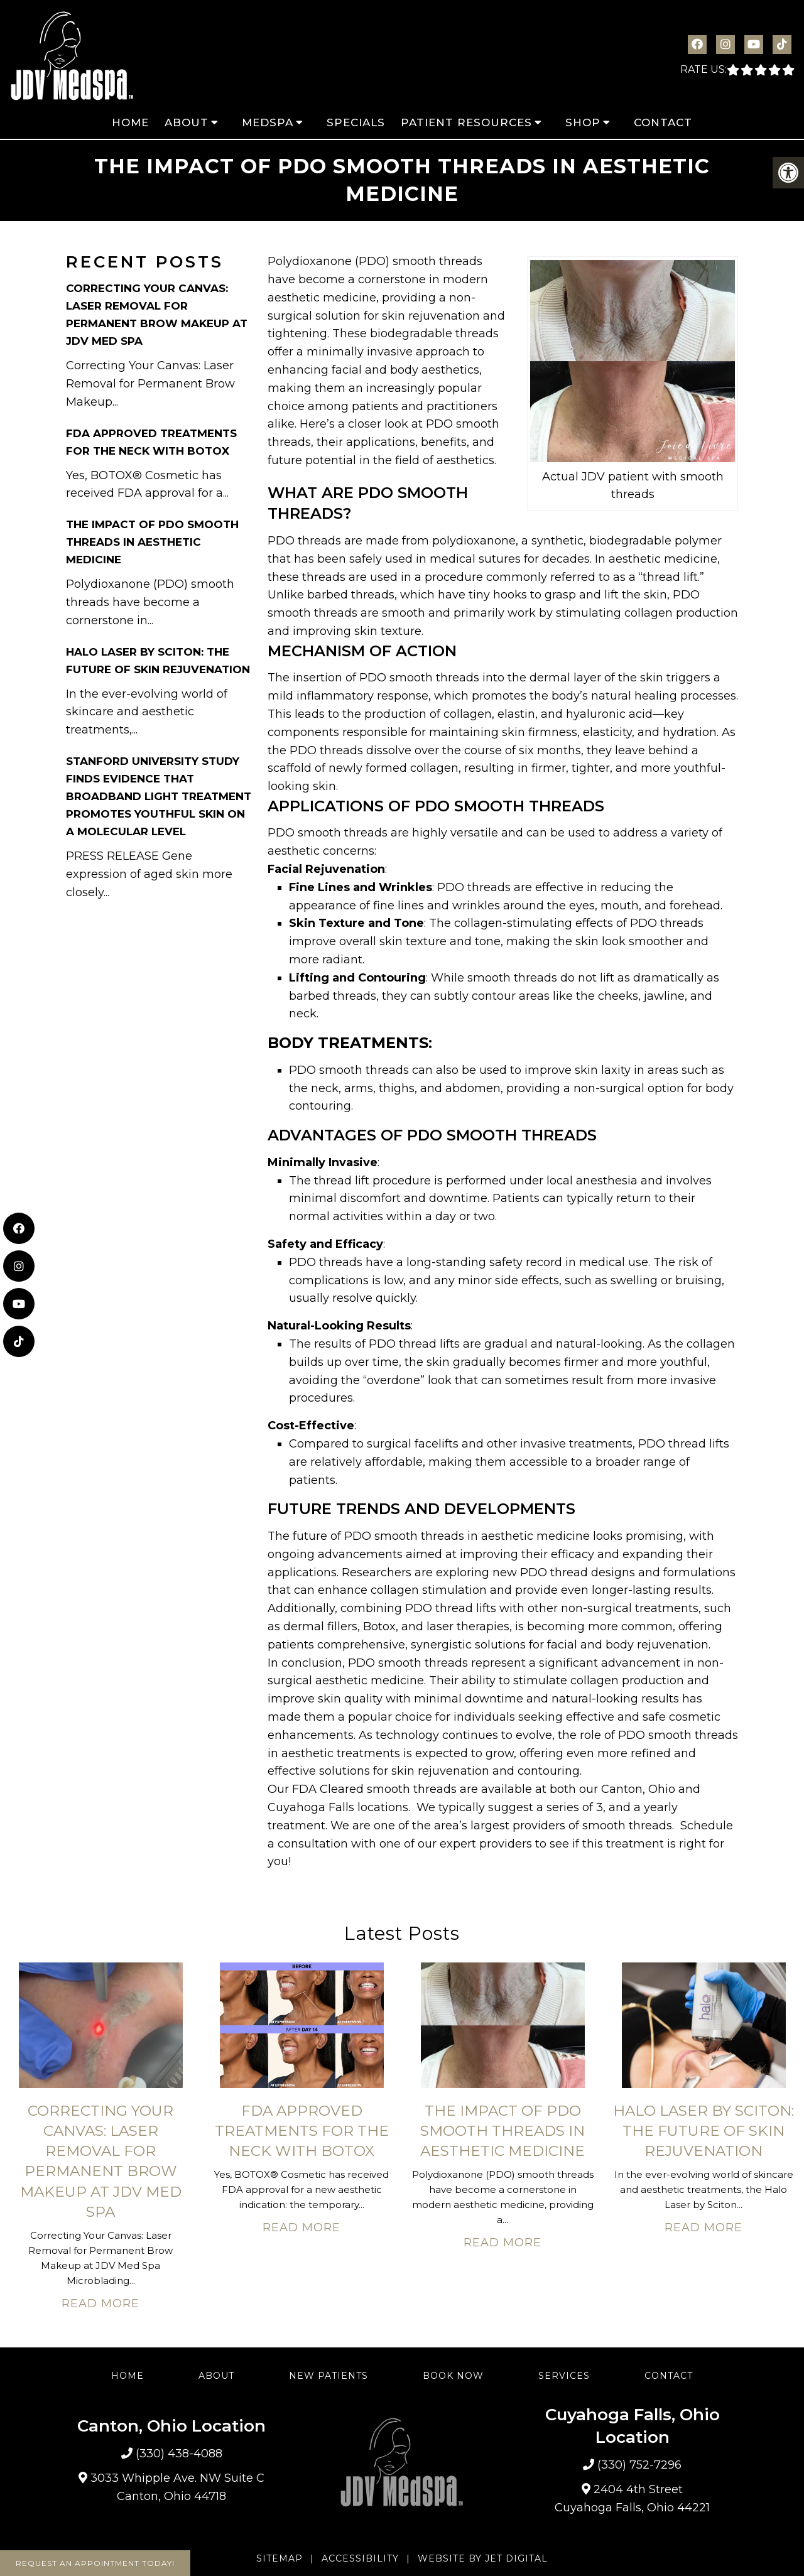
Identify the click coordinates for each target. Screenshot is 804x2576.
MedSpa (267, 122)
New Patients (328, 2375)
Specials (356, 122)
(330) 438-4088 (179, 2453)
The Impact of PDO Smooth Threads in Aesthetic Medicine (152, 542)
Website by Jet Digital (483, 2558)
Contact (663, 122)
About (187, 122)
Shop (582, 122)
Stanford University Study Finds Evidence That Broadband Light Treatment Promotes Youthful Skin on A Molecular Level (158, 796)
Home (130, 122)
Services (564, 2375)
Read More (100, 2303)
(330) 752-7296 (639, 2465)
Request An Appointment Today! (95, 2563)
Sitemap (279, 2558)
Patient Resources (466, 122)
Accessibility (360, 2558)
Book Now (453, 2375)
